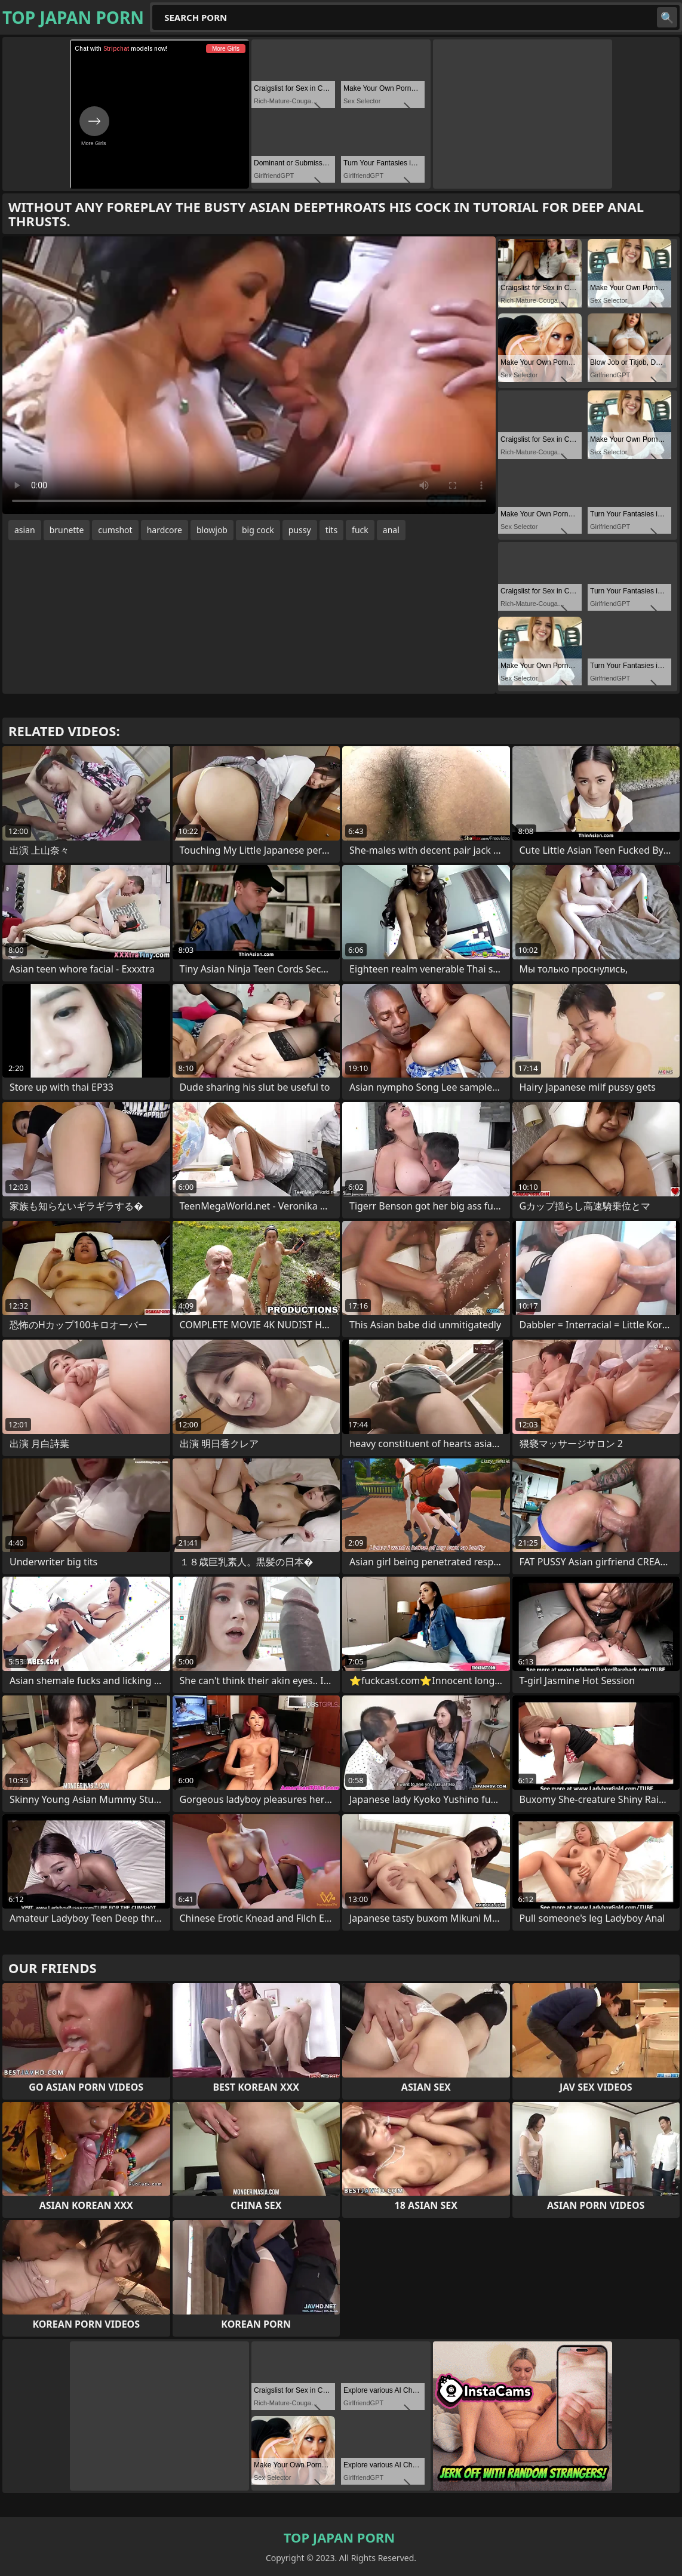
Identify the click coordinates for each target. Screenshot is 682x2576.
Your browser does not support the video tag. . (249, 375)
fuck (360, 529)
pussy (299, 529)
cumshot (115, 529)
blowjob (212, 529)
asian (24, 529)
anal (391, 529)
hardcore (164, 529)
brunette (67, 529)
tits (331, 529)
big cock (258, 529)
